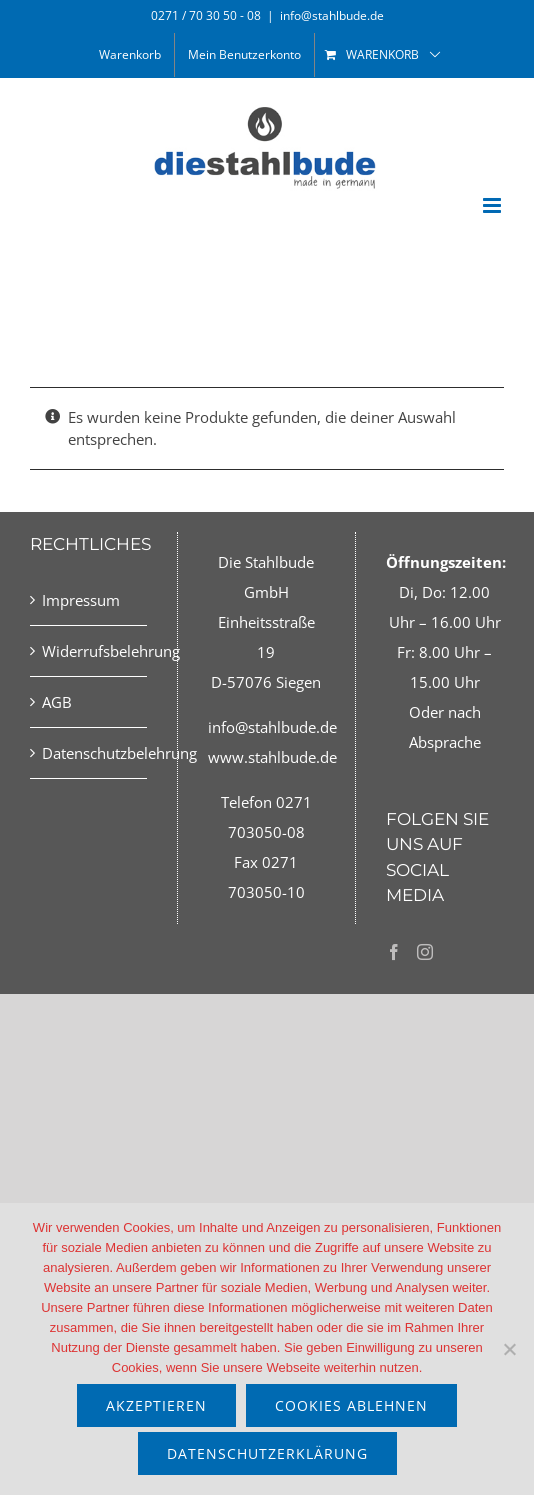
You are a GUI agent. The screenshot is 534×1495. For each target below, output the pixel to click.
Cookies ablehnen (351, 1405)
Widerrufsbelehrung (89, 651)
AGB (57, 702)
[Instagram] (425, 952)
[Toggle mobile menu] (493, 205)
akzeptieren (156, 1405)
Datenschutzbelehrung (89, 753)
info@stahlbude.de (332, 15)
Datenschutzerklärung (267, 1453)
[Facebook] (394, 952)
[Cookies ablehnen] (509, 1349)
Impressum (81, 600)
